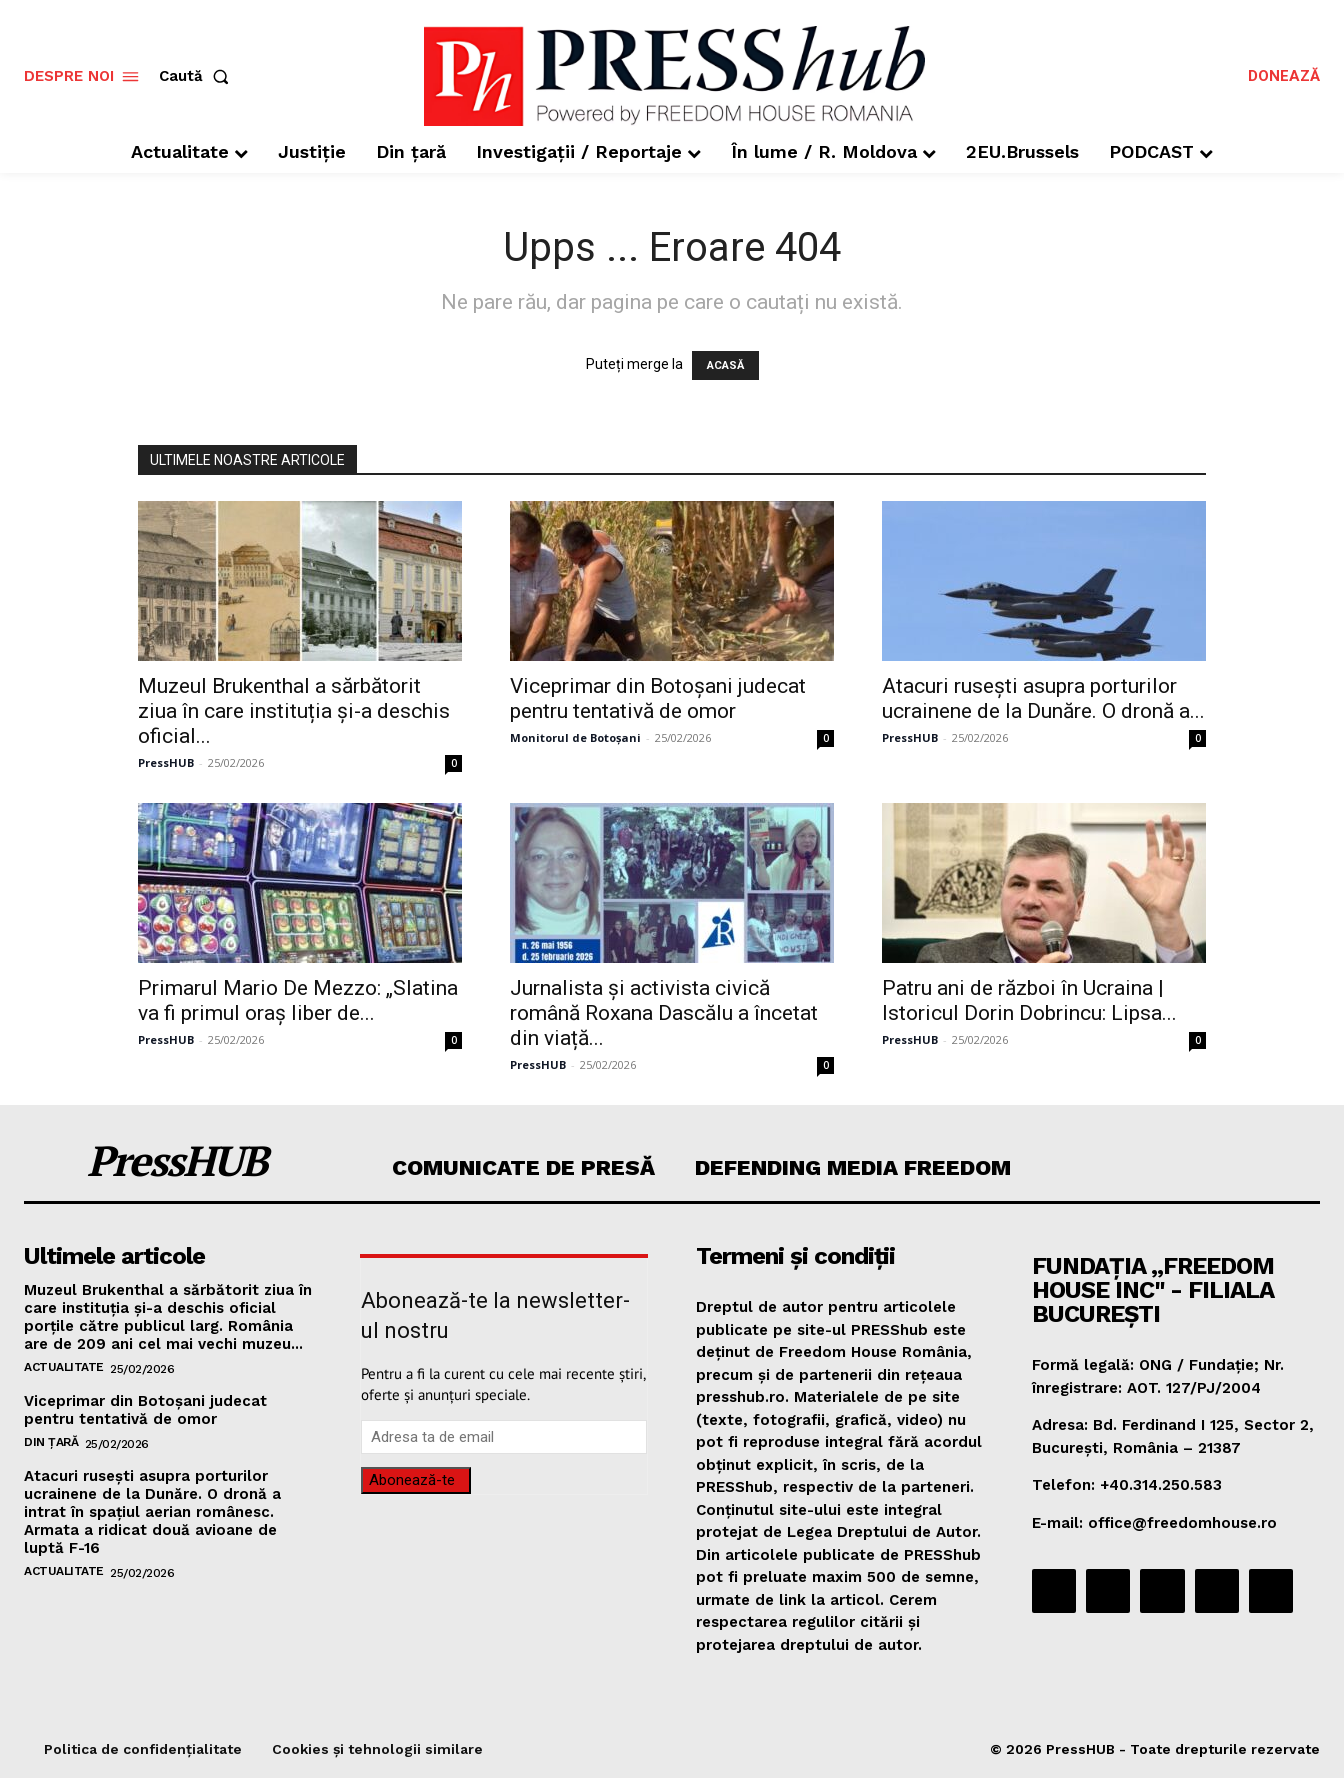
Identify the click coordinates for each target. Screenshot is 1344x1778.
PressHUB (166, 762)
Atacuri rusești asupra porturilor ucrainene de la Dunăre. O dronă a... (1043, 698)
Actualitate (64, 1367)
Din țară (51, 1442)
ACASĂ (725, 365)
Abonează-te (412, 1480)
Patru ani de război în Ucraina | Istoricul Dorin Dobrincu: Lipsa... (1029, 1000)
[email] (504, 1437)
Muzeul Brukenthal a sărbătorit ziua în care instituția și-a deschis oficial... (294, 711)
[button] (198, 76)
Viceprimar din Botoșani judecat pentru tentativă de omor (658, 698)
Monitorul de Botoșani (575, 737)
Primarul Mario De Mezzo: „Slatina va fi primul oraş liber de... (298, 1000)
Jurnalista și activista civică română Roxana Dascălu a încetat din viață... (664, 1013)
